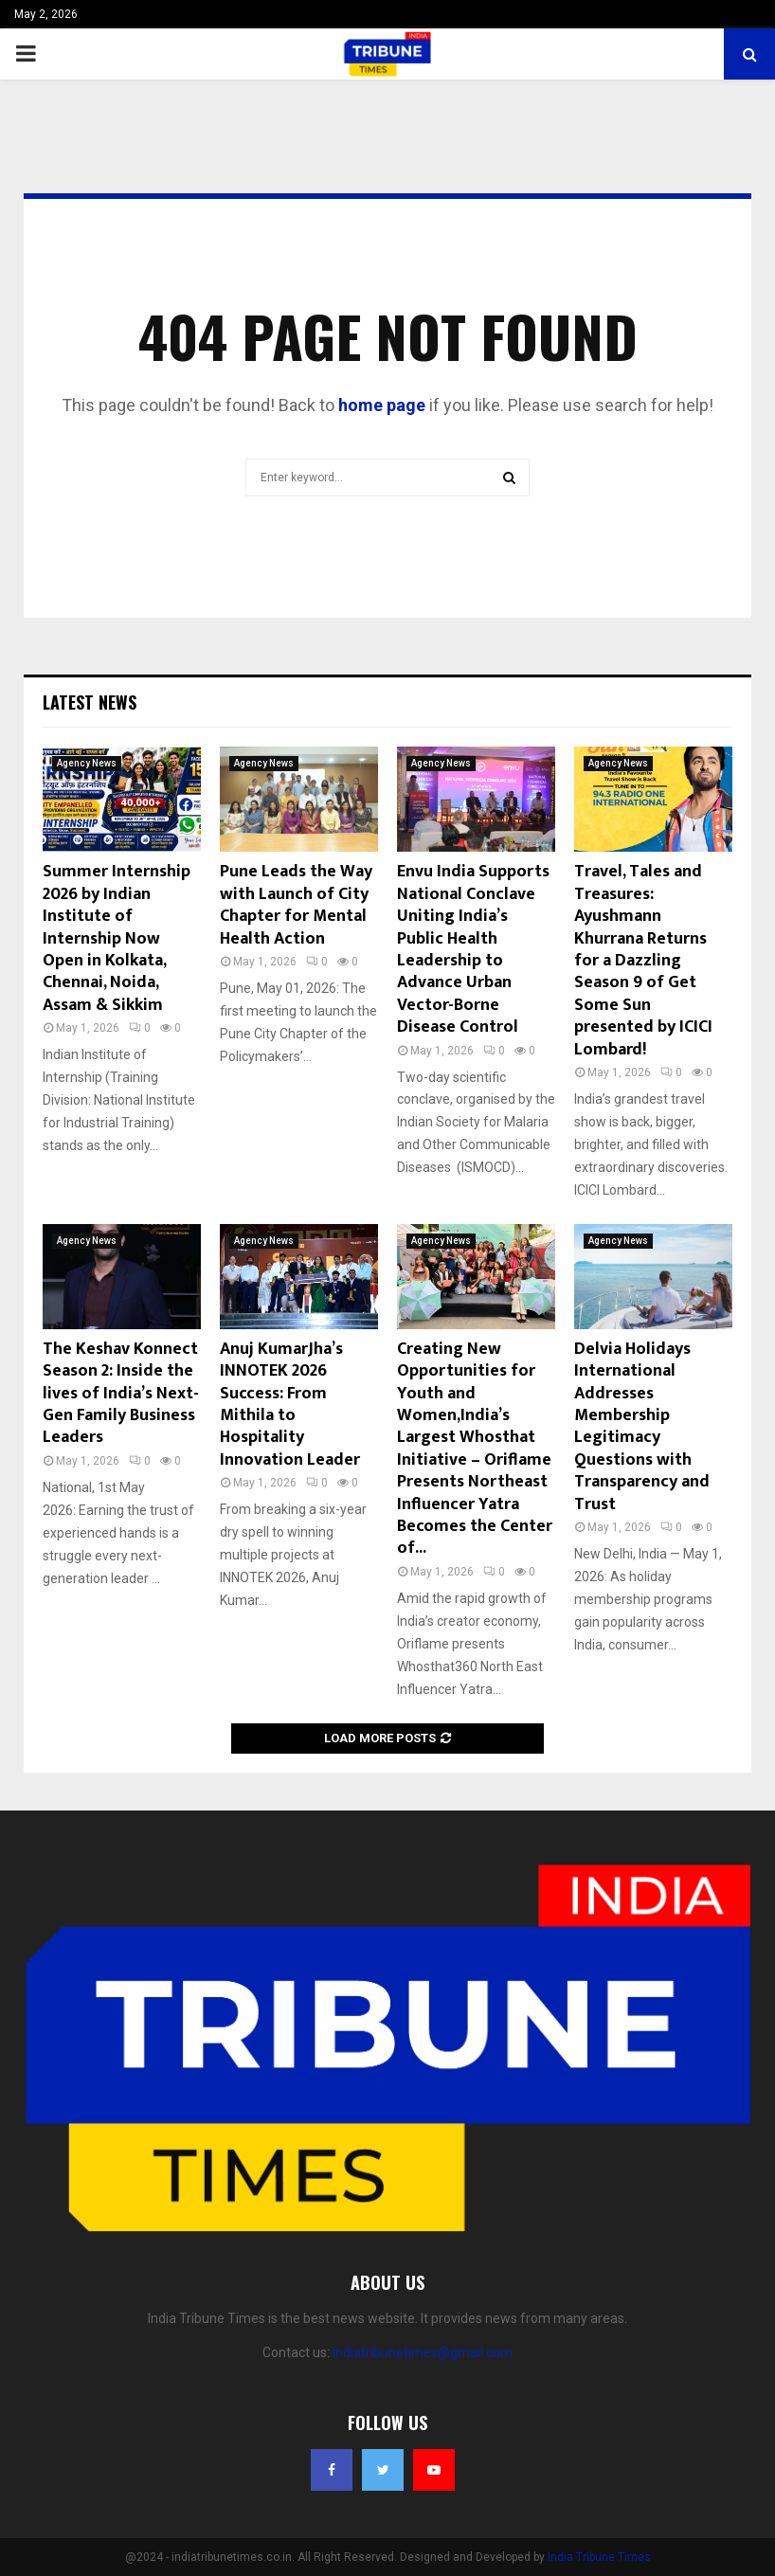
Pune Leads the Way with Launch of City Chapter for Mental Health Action (296, 904)
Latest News (89, 702)
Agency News (87, 763)
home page (381, 405)
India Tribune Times (599, 2557)
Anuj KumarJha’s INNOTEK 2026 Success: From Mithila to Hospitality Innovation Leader (290, 1404)
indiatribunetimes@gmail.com (423, 2352)
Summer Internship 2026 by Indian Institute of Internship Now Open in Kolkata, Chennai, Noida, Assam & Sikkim (116, 937)
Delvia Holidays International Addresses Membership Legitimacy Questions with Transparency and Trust (642, 1427)
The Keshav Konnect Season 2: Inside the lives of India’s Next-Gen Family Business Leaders (121, 1393)
